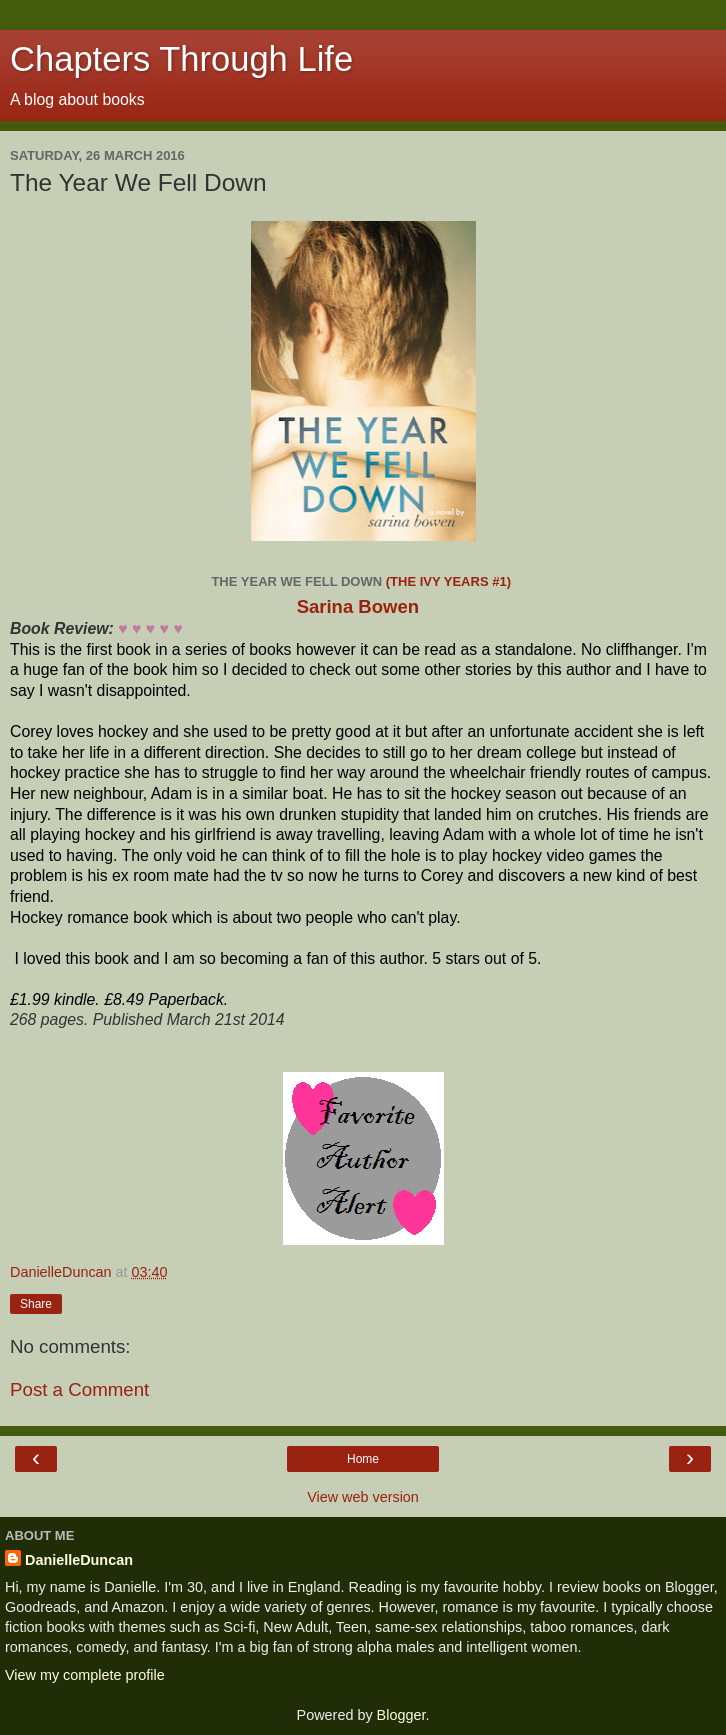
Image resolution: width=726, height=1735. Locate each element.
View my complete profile (85, 1675)
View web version (363, 1497)
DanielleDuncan (79, 1560)
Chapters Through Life (181, 59)
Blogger (401, 1715)
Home (363, 1459)
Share (36, 1304)
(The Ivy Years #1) (450, 581)
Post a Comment (79, 1389)
